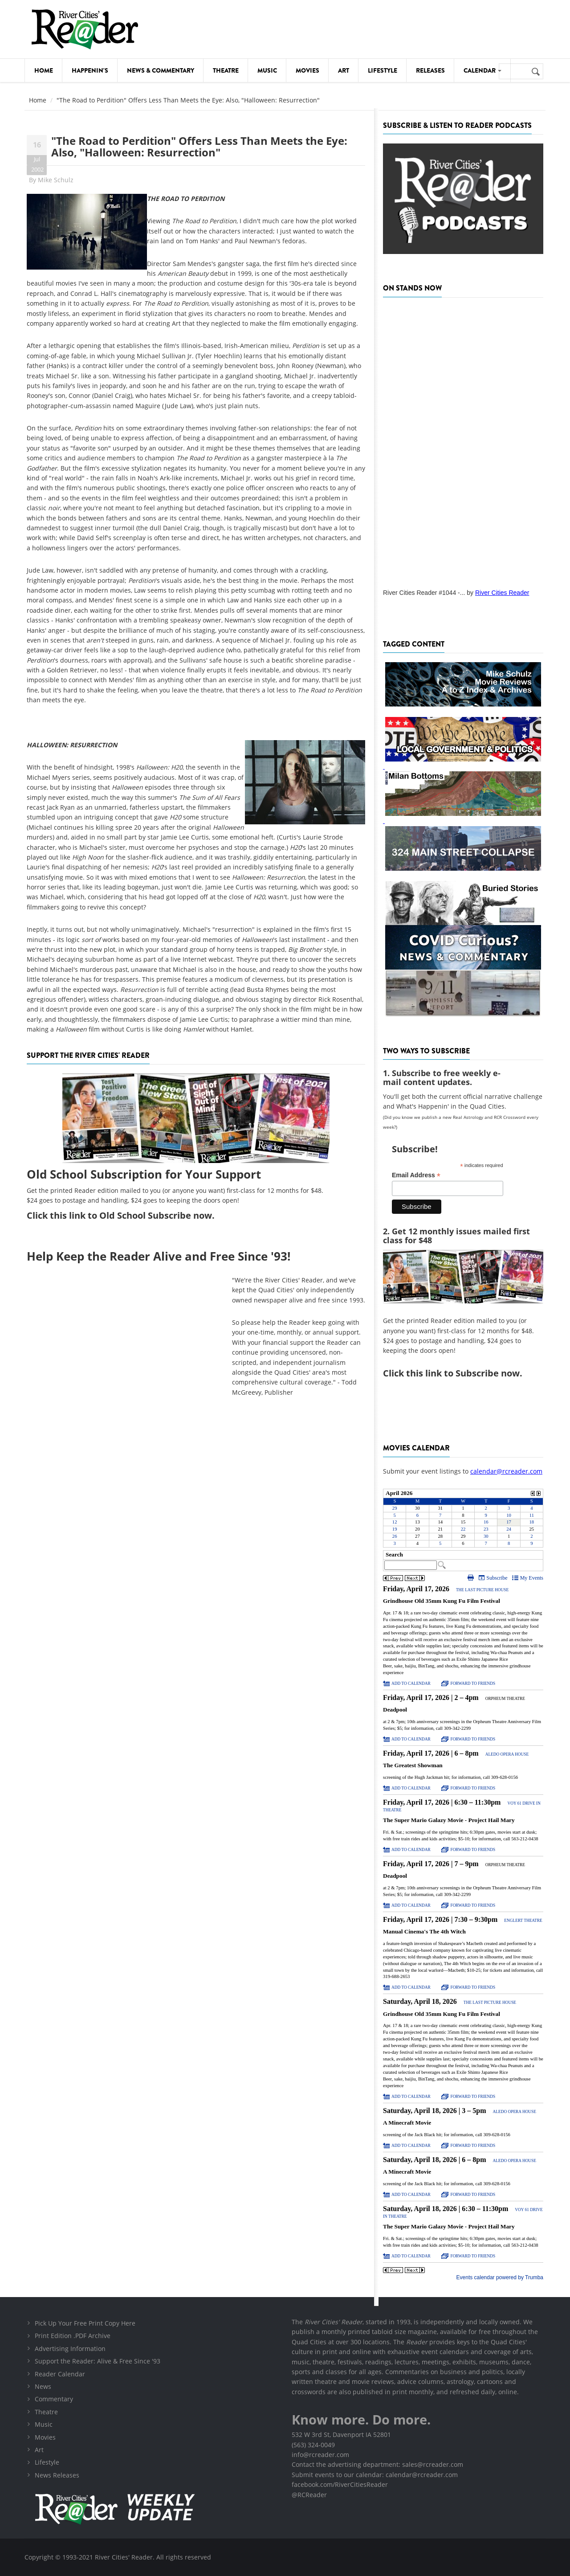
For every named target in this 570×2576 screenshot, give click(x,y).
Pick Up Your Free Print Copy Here (85, 2323)
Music (267, 70)
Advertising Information (70, 2348)
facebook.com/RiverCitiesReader (340, 2484)
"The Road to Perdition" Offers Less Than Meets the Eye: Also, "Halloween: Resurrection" (199, 146)
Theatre (226, 70)
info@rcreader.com (320, 2454)
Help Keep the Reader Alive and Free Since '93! (158, 1256)
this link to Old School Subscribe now (131, 1215)
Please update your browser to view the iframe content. (463, 1518)
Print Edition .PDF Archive (72, 2335)
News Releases (57, 2475)
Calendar (482, 70)
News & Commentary (160, 70)
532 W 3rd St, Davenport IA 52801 (341, 2434)
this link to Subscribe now (463, 1373)
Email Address (416, 1175)
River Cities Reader (502, 592)
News (43, 2386)
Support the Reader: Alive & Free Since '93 (97, 2361)
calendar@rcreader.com (506, 1471)
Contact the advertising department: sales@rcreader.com (377, 2464)
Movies (307, 70)
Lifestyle (382, 70)
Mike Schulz (55, 180)
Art (343, 70)
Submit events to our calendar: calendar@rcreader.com (375, 2474)
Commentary (54, 2399)
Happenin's (90, 70)
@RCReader (309, 2494)
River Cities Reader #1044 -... (424, 592)
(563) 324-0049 (313, 2445)
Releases (430, 70)
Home (43, 70)
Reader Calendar (60, 2374)
